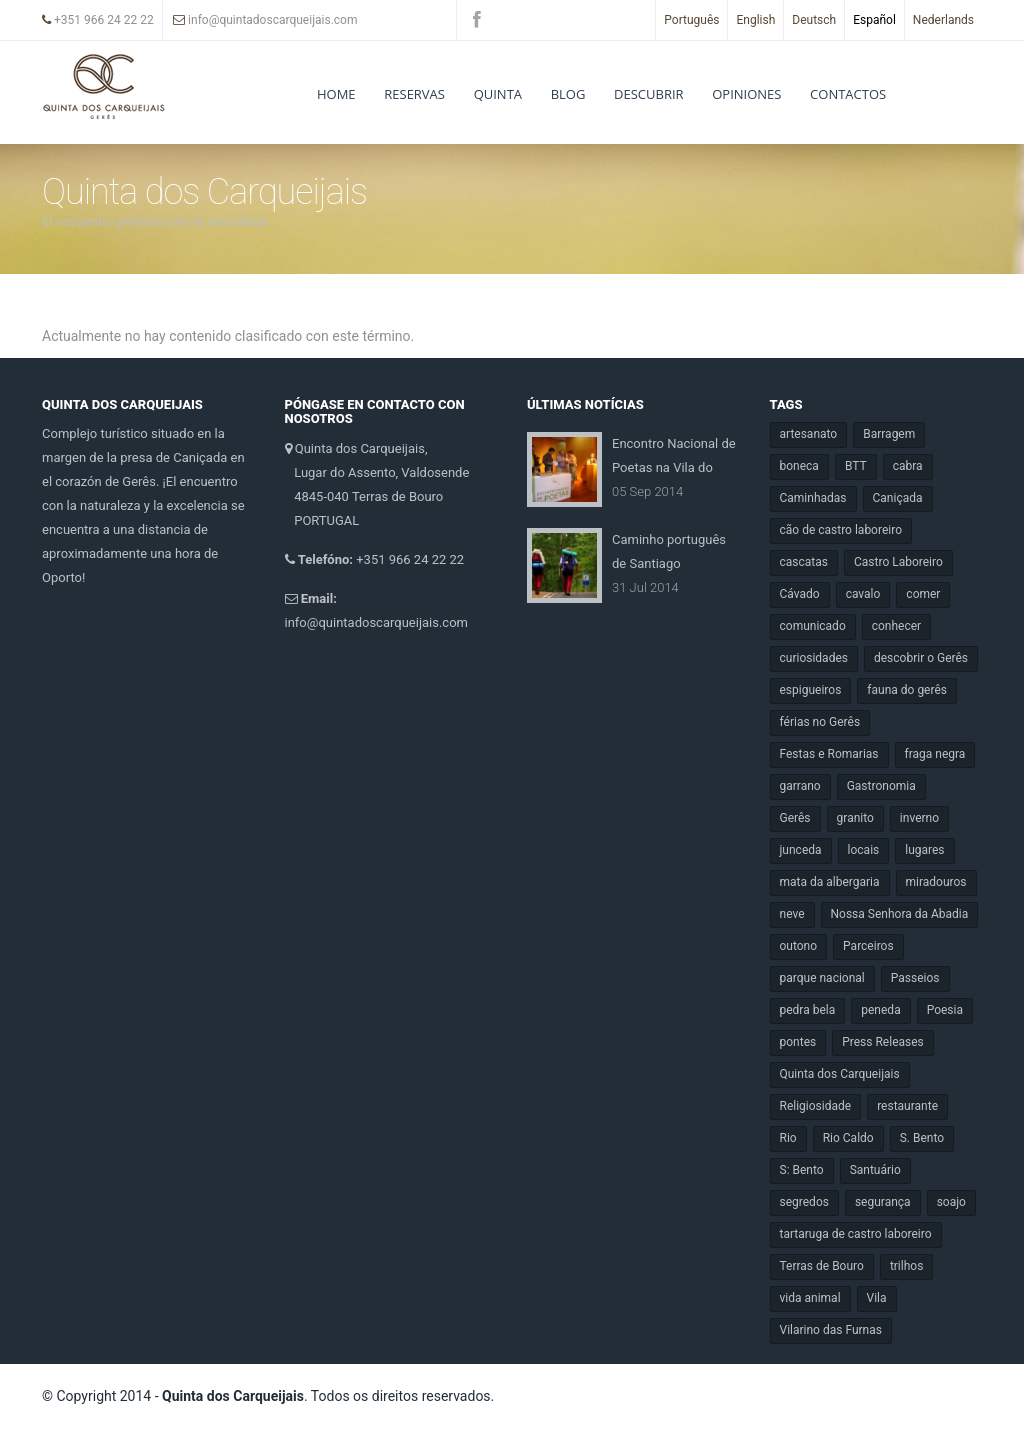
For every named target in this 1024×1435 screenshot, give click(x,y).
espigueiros (811, 690)
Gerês (795, 818)
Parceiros (868, 946)
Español (874, 20)
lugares (924, 850)
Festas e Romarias (829, 754)
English (755, 20)
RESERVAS (414, 94)
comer (923, 594)
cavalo (863, 594)
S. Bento (922, 1138)
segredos (804, 1202)
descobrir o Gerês (921, 658)
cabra (908, 466)
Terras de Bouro (822, 1266)
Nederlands (943, 20)
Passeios (915, 978)
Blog (568, 94)
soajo (951, 1202)
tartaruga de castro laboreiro (856, 1234)
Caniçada (898, 498)
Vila (877, 1298)
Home (336, 94)
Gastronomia (881, 786)
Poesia (945, 1010)
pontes (798, 1042)
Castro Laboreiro (898, 562)
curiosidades (814, 658)
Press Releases (883, 1042)
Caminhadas (813, 498)
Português (691, 20)
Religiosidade (816, 1106)
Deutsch (814, 20)
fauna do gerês (907, 690)
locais (864, 850)
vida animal (810, 1298)
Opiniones (746, 94)
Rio (788, 1138)
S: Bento (802, 1170)
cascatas (804, 562)
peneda (880, 1010)
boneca (799, 466)
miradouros (936, 882)
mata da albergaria (830, 882)
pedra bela (808, 1010)
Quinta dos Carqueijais (840, 1074)
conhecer (896, 626)
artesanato (809, 434)
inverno (919, 818)
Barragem (889, 434)
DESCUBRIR (649, 94)
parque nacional (822, 978)
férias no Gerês (820, 722)
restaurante (907, 1106)
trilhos (906, 1266)
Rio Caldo (848, 1138)
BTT (856, 466)
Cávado (800, 594)
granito (855, 818)
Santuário (875, 1170)
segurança (883, 1202)
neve (792, 914)
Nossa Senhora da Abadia (900, 914)
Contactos (848, 94)
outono (799, 946)
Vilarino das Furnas (831, 1330)
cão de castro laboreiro (841, 530)
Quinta (498, 94)
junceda (801, 850)
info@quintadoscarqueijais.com (265, 20)
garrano (800, 786)
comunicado (813, 626)
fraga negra (935, 754)
